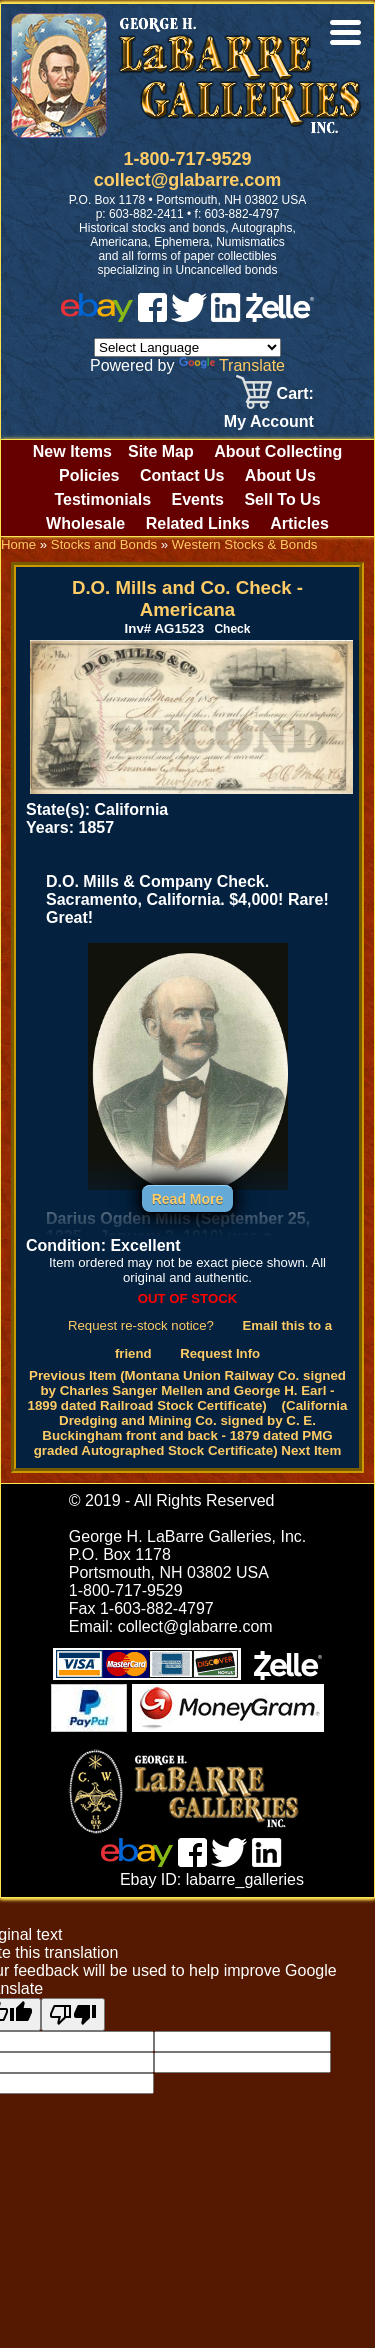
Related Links (198, 523)
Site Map (161, 451)
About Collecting (278, 451)
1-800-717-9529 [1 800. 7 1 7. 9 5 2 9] (187, 159)
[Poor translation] (73, 2014)
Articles (299, 523)
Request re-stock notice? (141, 1325)
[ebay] (97, 316)
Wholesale (85, 523)
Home (18, 544)
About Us (280, 475)
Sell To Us (282, 499)
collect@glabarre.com (188, 180)
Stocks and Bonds (104, 544)
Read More (188, 1199)
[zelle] (280, 316)
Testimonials (102, 499)
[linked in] (226, 316)
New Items (72, 451)
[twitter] (189, 316)
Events (197, 499)
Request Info (220, 1353)
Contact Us (182, 475)
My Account (269, 421)
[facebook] (152, 316)
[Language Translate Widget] (187, 347)
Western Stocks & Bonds (245, 544)
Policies (89, 475)
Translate (232, 365)
